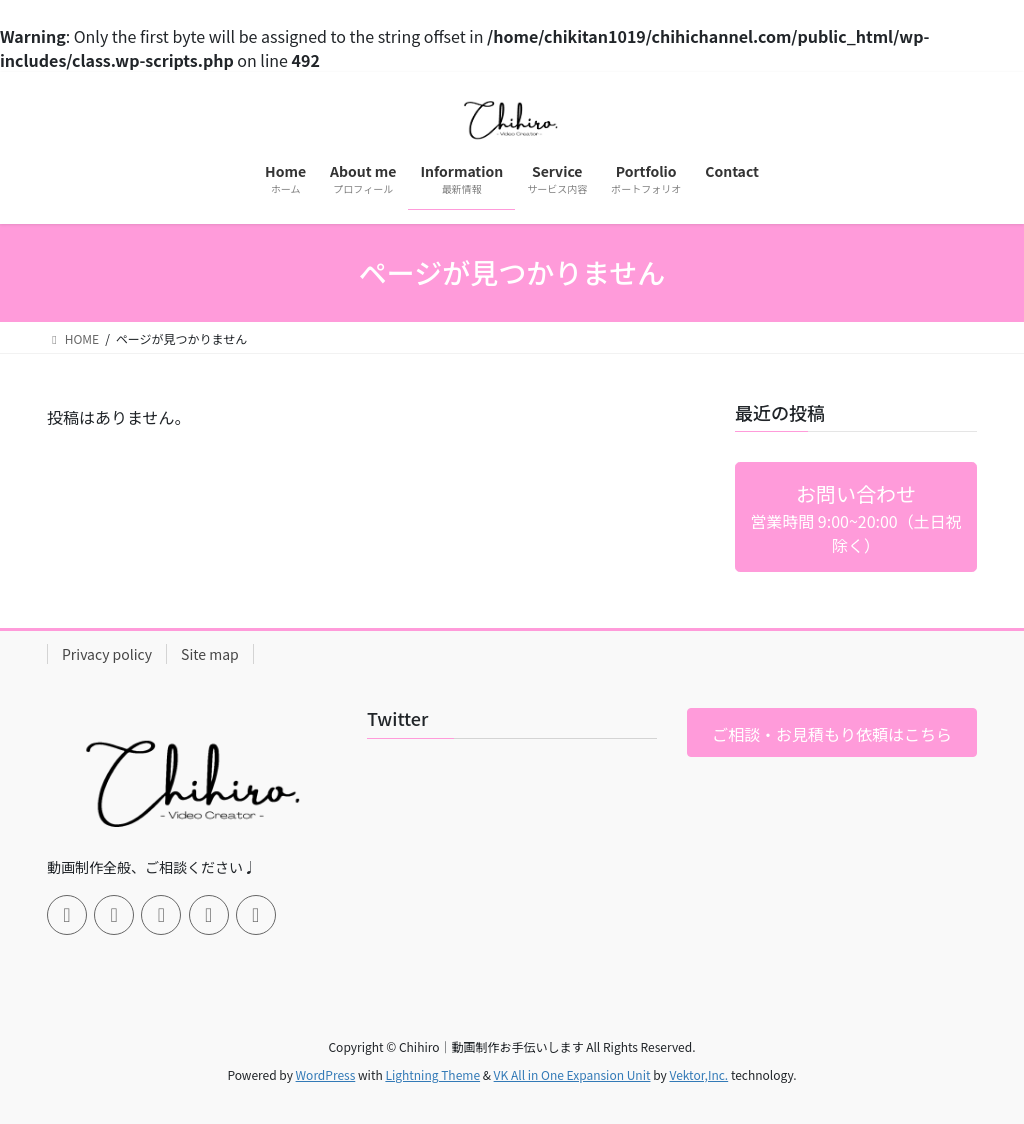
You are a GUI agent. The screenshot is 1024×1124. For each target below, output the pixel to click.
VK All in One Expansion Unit (572, 1074)
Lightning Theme (432, 1074)
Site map (210, 654)
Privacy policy (107, 654)
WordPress (326, 1074)
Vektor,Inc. (698, 1074)
